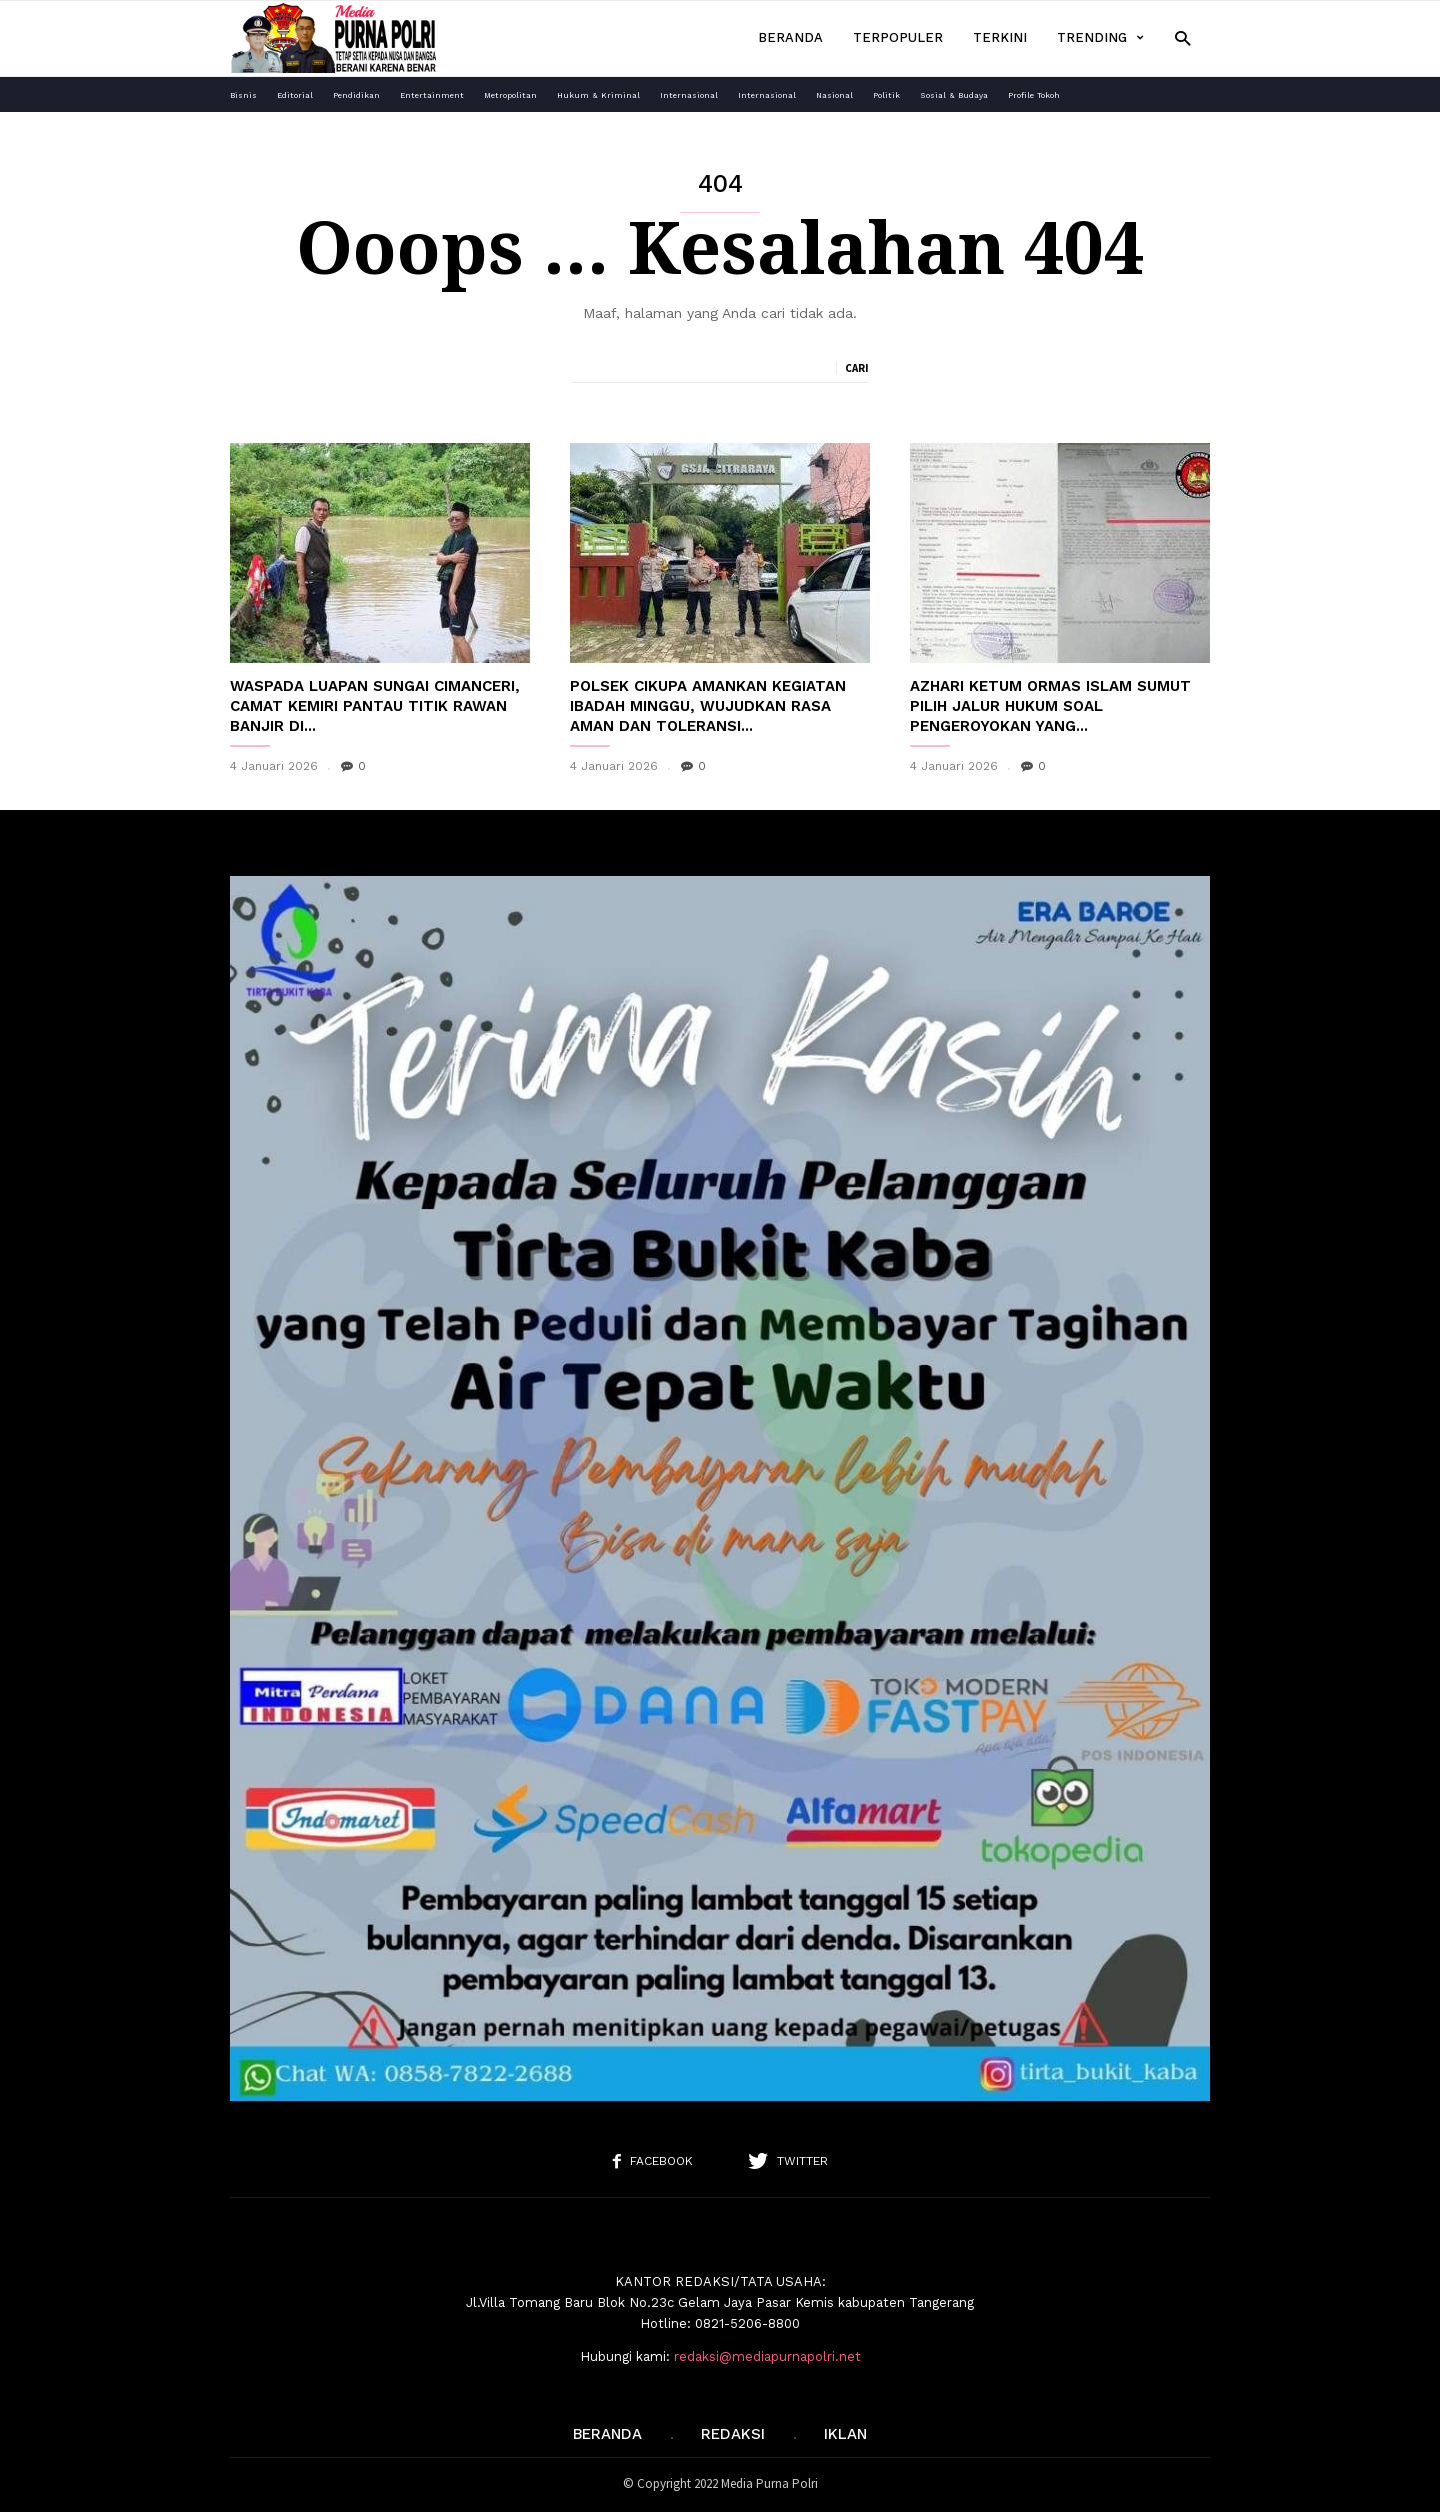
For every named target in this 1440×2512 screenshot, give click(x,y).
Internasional (689, 95)
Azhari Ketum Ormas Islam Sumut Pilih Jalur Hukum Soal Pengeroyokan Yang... (1050, 706)
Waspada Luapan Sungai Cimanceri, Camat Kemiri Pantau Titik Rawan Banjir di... (375, 706)
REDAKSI (733, 2434)
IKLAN (845, 2434)
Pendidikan (356, 95)
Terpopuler (898, 37)
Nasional (834, 95)
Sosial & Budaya (954, 95)
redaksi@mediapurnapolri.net (767, 2356)
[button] (1182, 37)
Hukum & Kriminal (598, 95)
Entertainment (432, 95)
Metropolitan (510, 95)
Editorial (295, 95)
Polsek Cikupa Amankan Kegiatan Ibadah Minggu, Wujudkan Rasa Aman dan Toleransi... (708, 706)
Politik (886, 95)
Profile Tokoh (1034, 95)
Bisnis (243, 95)
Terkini (1000, 37)
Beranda (790, 37)
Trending (1100, 38)
